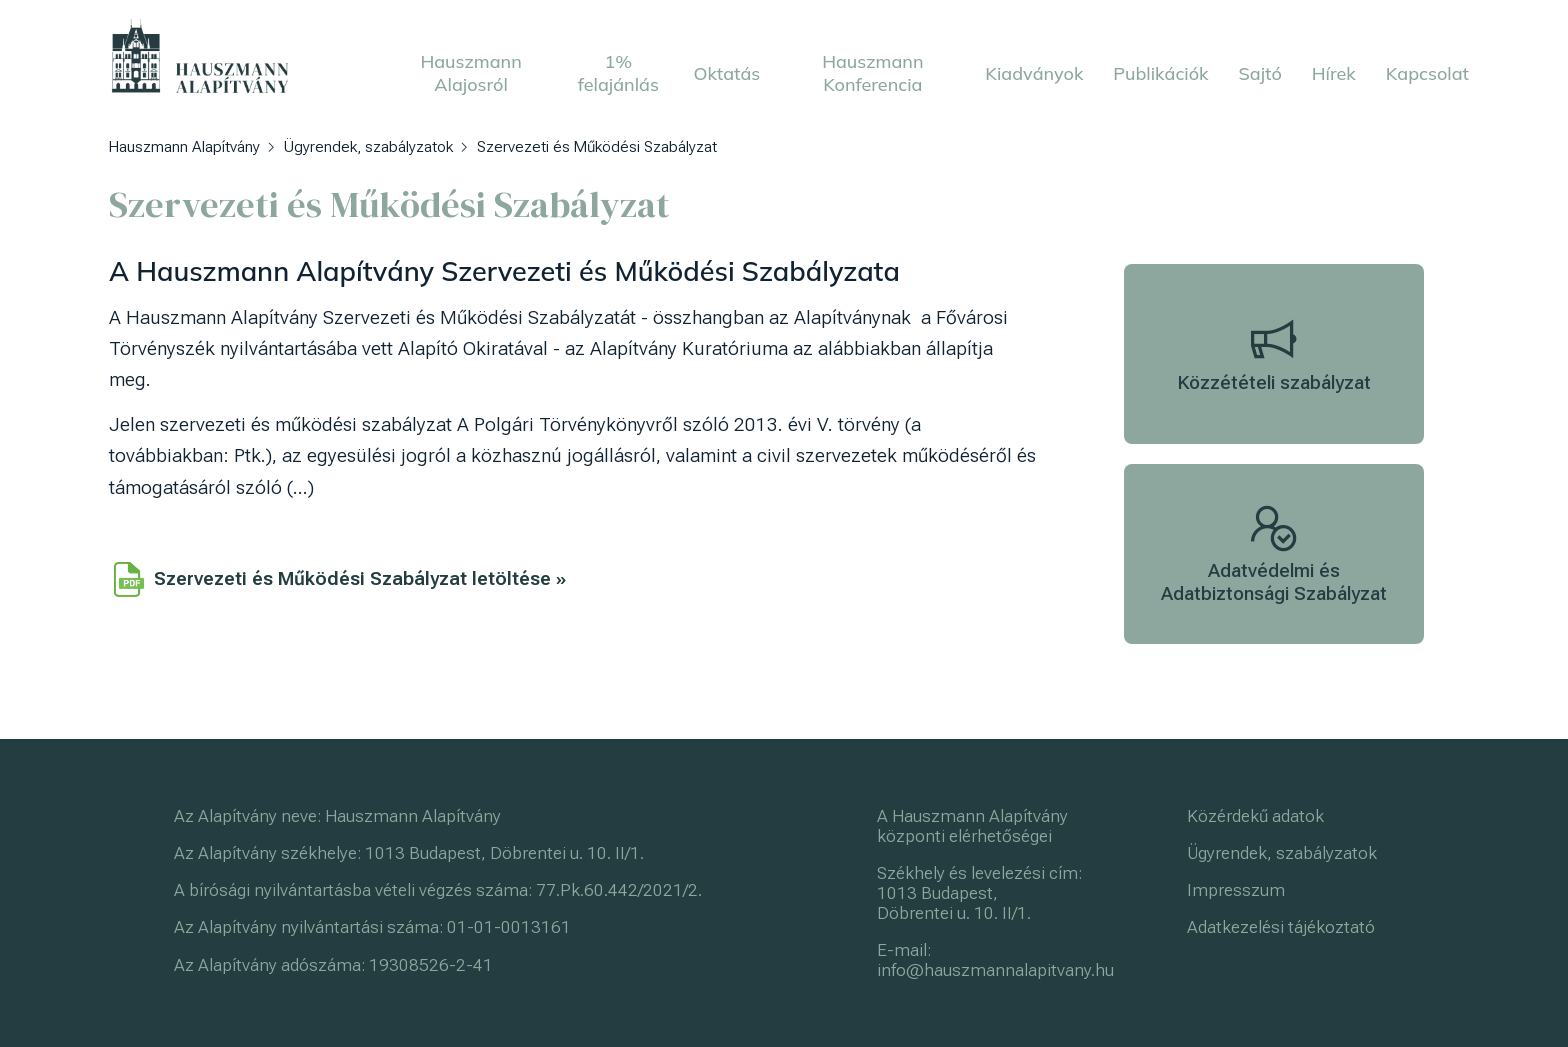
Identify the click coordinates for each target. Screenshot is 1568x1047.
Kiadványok (1034, 73)
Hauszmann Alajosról (470, 73)
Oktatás (727, 73)
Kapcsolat (1427, 73)
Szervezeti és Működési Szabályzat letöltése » (340, 578)
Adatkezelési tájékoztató (1281, 927)
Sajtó (1260, 73)
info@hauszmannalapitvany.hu (995, 970)
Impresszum (1236, 890)
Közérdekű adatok (1255, 816)
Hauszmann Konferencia (872, 73)
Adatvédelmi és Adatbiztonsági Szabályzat (1274, 554)
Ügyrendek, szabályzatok (1282, 853)
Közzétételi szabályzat (1274, 354)
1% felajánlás (618, 73)
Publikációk (1160, 73)
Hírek (1334, 73)
